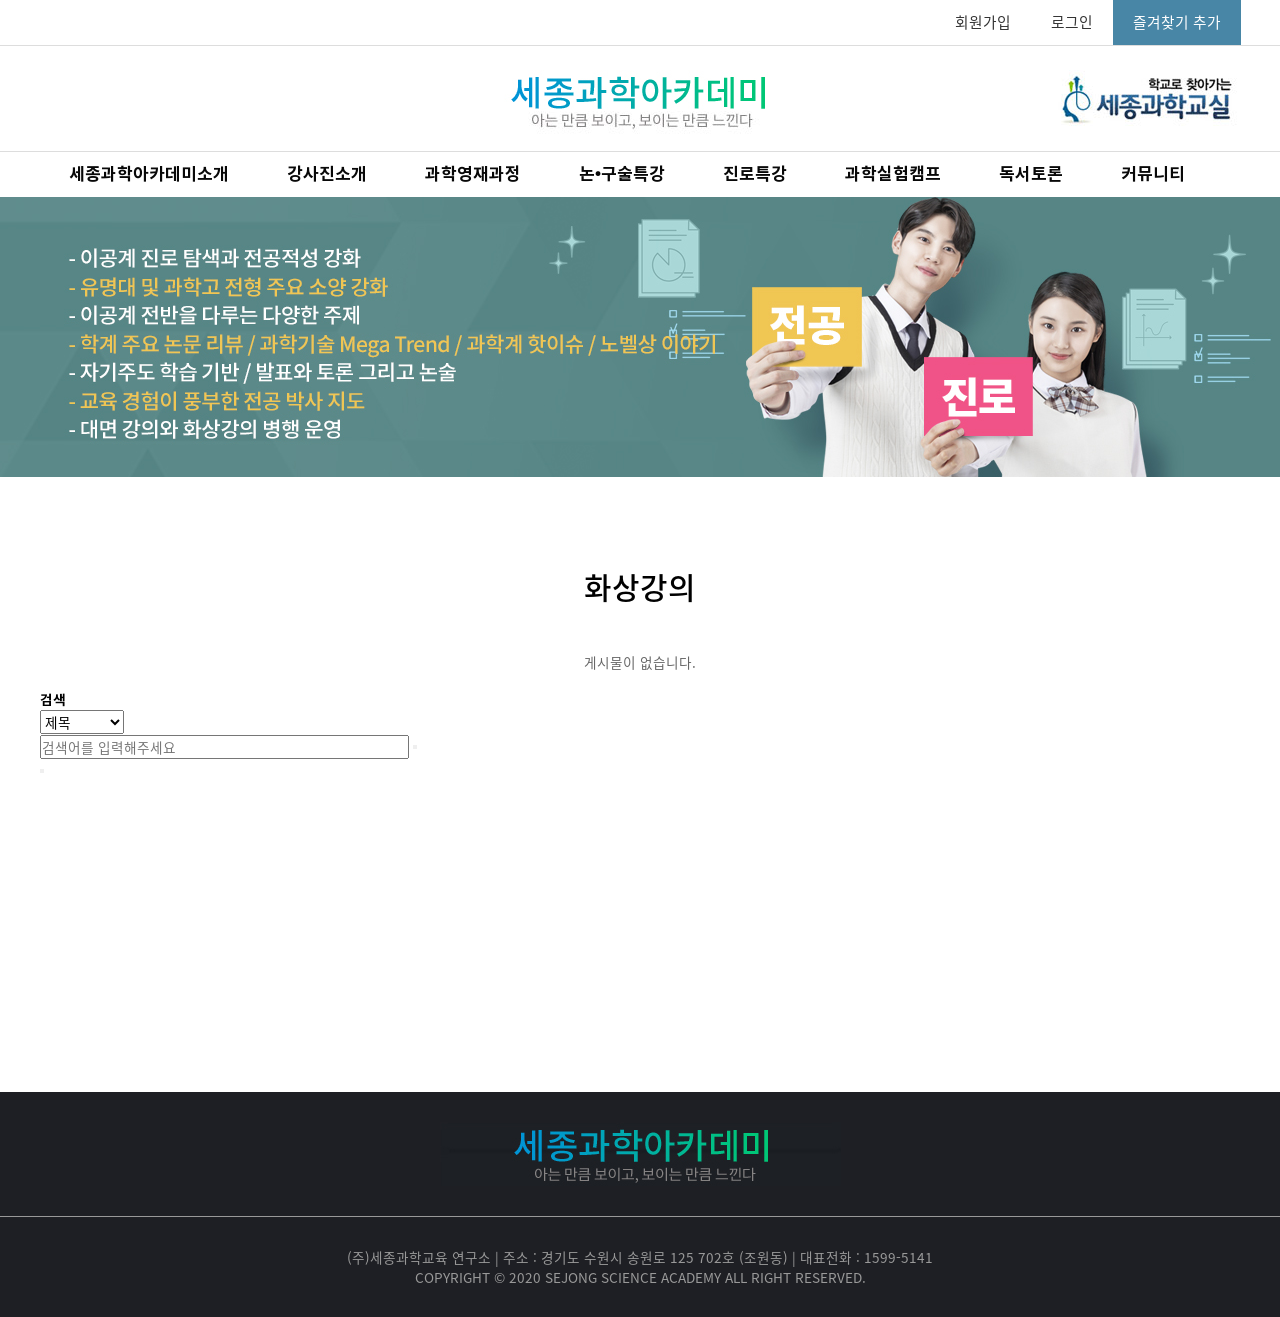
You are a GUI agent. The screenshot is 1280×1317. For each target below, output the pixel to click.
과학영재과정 (473, 174)
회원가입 (983, 22)
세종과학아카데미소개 (149, 174)
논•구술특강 (622, 174)
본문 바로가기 (0, 0)
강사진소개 (327, 174)
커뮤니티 (1153, 174)
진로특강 (755, 174)
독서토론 (1031, 174)
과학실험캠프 (893, 174)
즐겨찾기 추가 (1177, 22)
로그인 (1072, 22)
